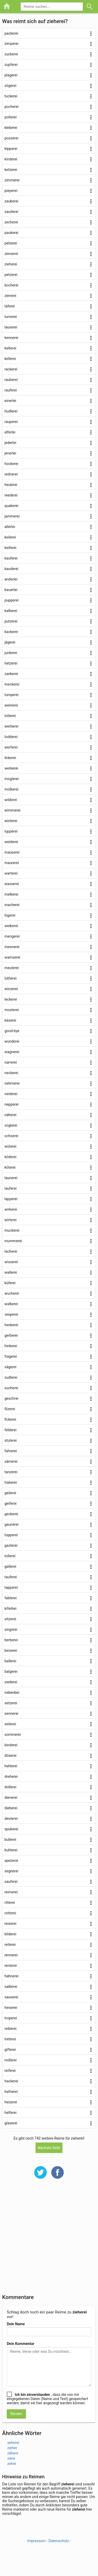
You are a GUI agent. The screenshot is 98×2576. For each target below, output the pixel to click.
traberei (10, 1482)
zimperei (11, 43)
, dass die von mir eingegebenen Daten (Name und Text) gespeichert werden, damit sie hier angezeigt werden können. (47, 2398)
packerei (11, 33)
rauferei (10, 390)
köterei (10, 1167)
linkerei (10, 758)
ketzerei (10, 170)
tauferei (10, 1577)
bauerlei (11, 590)
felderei (10, 1430)
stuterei (10, 1440)
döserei (10, 1755)
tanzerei (11, 1472)
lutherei (10, 978)
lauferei (10, 1188)
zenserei (11, 254)
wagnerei (11, 1052)
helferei (10, 2112)
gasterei (11, 1545)
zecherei (11, 222)
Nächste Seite (49, 2148)
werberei (11, 726)
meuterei (11, 968)
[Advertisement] (49, 2240)
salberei (10, 1986)
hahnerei (11, 1976)
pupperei (11, 600)
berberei (11, 1640)
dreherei (11, 1776)
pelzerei (10, 243)
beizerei (10, 1650)
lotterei (10, 716)
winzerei (11, 989)
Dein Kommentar (20, 2344)
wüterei (10, 1146)
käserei (10, 1020)
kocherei (11, 285)
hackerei (11, 2081)
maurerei (11, 863)
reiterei (10, 1944)
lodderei (11, 737)
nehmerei (12, 1083)
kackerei (11, 632)
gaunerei (11, 1524)
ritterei (9, 1902)
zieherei (10, 264)
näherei (10, 1115)
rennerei (11, 1955)
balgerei (11, 1671)
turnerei (10, 317)
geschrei (11, 1398)
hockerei (11, 464)
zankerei (11, 674)
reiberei (10, 2028)
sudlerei (10, 1377)
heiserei (10, 2007)
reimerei (11, 1892)
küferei (9, 1283)
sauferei (11, 1881)
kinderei (10, 159)
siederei (10, 1682)
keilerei (10, 537)
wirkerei (10, 1209)
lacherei (10, 1251)
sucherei (11, 1388)
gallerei (10, 1566)
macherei (12, 905)
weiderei (11, 842)
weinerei (11, 705)
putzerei (11, 621)
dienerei (10, 1797)
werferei (11, 747)
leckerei (10, 999)
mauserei (12, 852)
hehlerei (10, 1766)
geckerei (11, 1514)
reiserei (10, 1923)
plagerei (11, 75)
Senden (16, 2414)
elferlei (9, 432)
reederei (11, 495)
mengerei (12, 936)
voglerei (10, 1125)
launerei (10, 1178)
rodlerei (10, 2060)
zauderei (11, 212)
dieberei (10, 1808)
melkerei (11, 894)
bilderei (10, 1934)
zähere (12, 2453)
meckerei (11, 684)
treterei (10, 2039)
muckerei (11, 1230)
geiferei (10, 1503)
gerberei (11, 1335)
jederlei (10, 443)
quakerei (11, 506)
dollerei (10, 1787)
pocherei (11, 106)
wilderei (10, 800)
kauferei (11, 558)
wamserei (12, 957)
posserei (11, 138)
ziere (11, 2458)
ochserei (11, 1136)
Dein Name (16, 2324)
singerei (10, 1629)
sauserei (11, 1997)
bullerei (10, 1839)
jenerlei (10, 453)
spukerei (11, 1829)
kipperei (10, 149)
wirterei (10, 1220)
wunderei (11, 1041)
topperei (11, 1535)
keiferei (10, 548)
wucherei (11, 1293)
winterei (10, 821)
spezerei (11, 1860)
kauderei (11, 569)
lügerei (9, 915)
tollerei (9, 1556)
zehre (11, 2464)
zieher (12, 2448)
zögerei (10, 85)
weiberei (11, 926)
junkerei (10, 653)
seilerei (10, 1724)
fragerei (10, 1356)
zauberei (11, 201)
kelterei (10, 348)
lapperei (11, 1199)
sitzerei (10, 1619)
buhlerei (11, 1850)
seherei (13, 2443)
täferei (9, 306)
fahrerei (10, 1451)
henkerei (11, 1325)
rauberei (11, 380)
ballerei (10, 1661)
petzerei (11, 275)
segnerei (11, 1871)
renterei (10, 1965)
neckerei (11, 1073)
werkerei (11, 768)
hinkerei (10, 1346)
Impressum (36, 2541)
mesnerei (12, 947)
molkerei (11, 789)
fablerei (10, 1598)
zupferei (11, 64)
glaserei (10, 2123)
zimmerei (12, 180)
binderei (11, 1745)
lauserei (10, 327)
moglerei (11, 779)
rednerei (11, 474)
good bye (11, 1031)
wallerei (10, 1272)
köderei (10, 1157)
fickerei (10, 1419)
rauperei (11, 422)
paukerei (11, 233)
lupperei (11, 831)
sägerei (10, 1367)
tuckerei (10, 96)
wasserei (11, 884)
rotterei (10, 1913)
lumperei (11, 695)
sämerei (11, 1461)
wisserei (11, 1262)
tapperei (11, 1587)
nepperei (11, 1104)
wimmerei (12, 810)
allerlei (9, 527)
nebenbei (11, 1692)
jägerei (9, 642)
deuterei (11, 1818)
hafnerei (11, 2091)
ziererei (10, 296)
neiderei (10, 1094)
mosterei (11, 1010)
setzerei (10, 1703)
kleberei (10, 128)
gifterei (10, 2049)
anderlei (11, 579)
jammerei (12, 516)
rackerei (10, 369)
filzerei (9, 1409)
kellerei (10, 359)
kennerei (11, 338)
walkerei (11, 1304)
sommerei (12, 1734)
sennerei (11, 1713)
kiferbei (10, 1608)
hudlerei (11, 411)
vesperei (11, 1314)
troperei (10, 2018)
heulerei (10, 485)
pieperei (10, 191)
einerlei (10, 401)
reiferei (10, 2070)
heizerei (10, 2102)
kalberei (10, 611)
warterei (11, 873)
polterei (10, 117)
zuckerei (11, 54)
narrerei (10, 1062)
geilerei (10, 1493)
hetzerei (10, 663)
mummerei (13, 1241)
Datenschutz (58, 2541)
